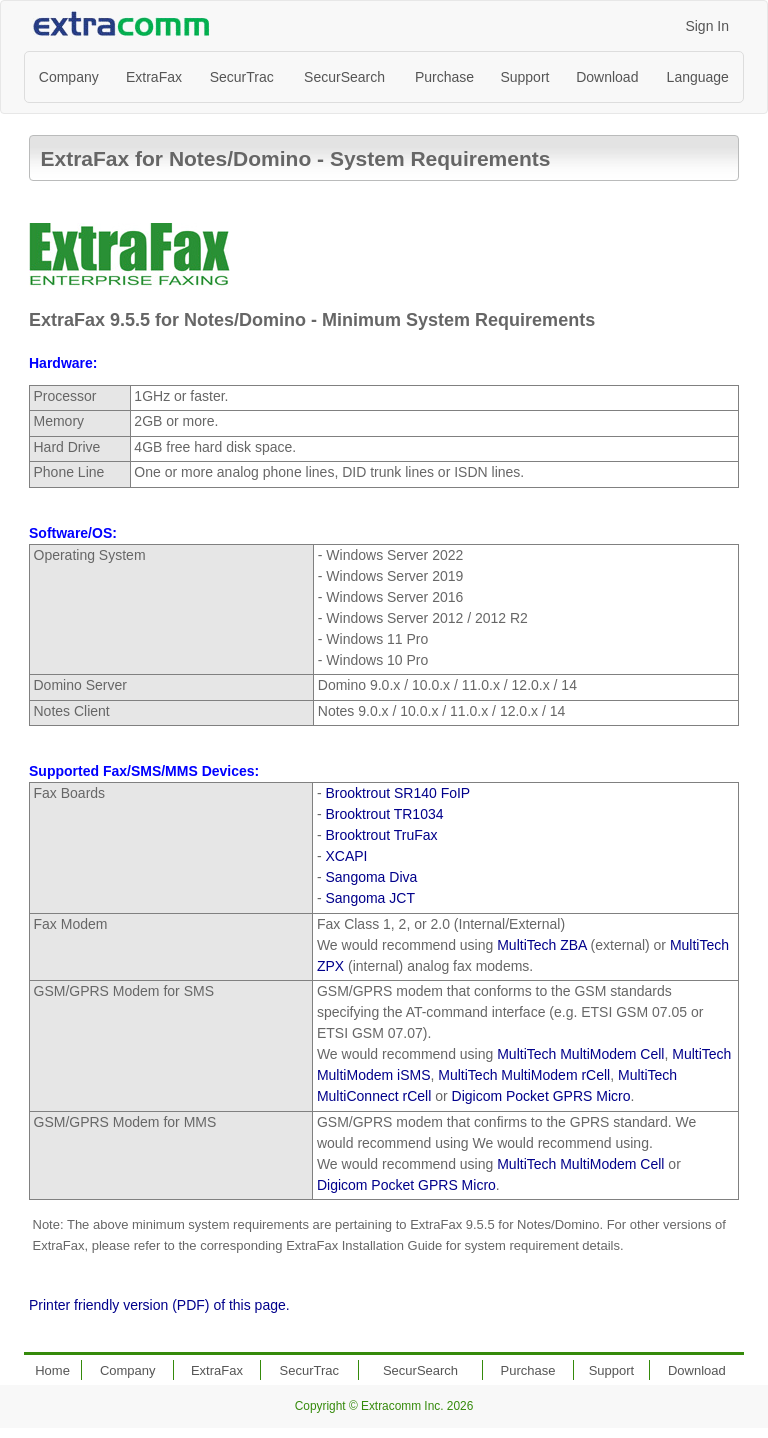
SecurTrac (242, 77)
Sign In (707, 26)
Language (698, 77)
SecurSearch (344, 77)
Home (52, 1370)
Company (69, 77)
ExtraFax (154, 77)
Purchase (444, 77)
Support (524, 77)
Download (607, 77)
